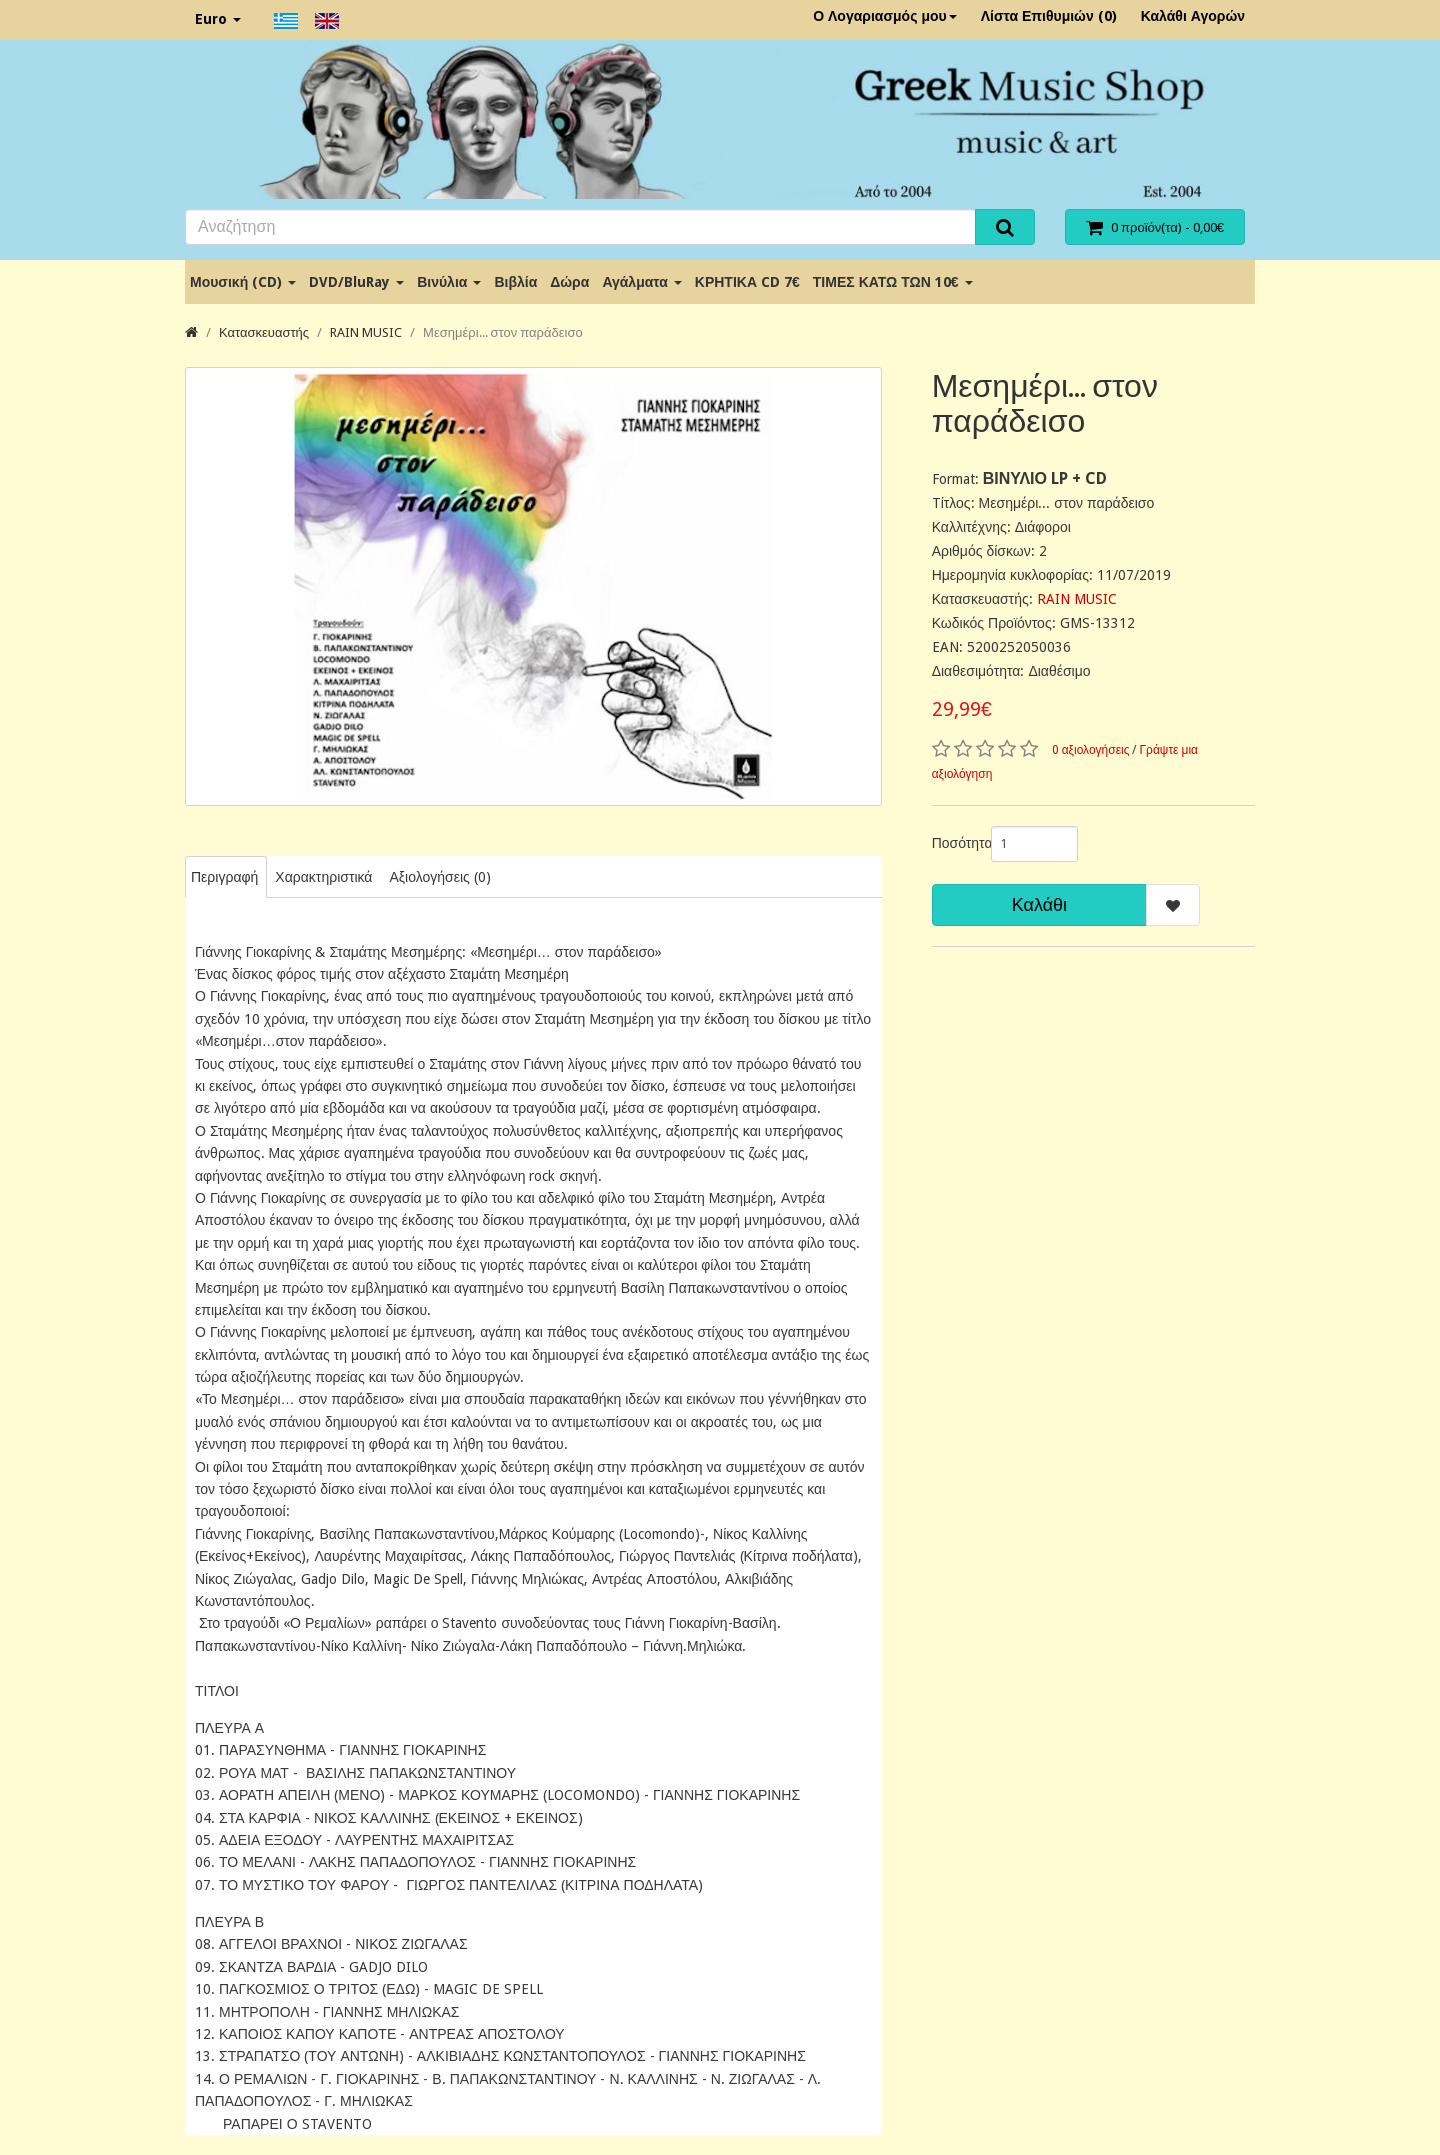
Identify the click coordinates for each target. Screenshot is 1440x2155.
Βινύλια (449, 282)
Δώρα (569, 282)
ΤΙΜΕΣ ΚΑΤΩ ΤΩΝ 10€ (893, 282)
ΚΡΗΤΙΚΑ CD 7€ (747, 282)
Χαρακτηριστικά (323, 877)
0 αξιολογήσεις (1091, 750)
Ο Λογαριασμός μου (885, 16)
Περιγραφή (224, 877)
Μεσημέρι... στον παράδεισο (503, 332)
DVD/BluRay (356, 282)
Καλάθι (1039, 904)
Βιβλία (515, 282)
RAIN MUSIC (366, 332)
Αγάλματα (641, 282)
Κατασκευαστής (264, 332)
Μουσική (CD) (243, 282)
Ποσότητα (954, 843)
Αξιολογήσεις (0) (439, 877)
